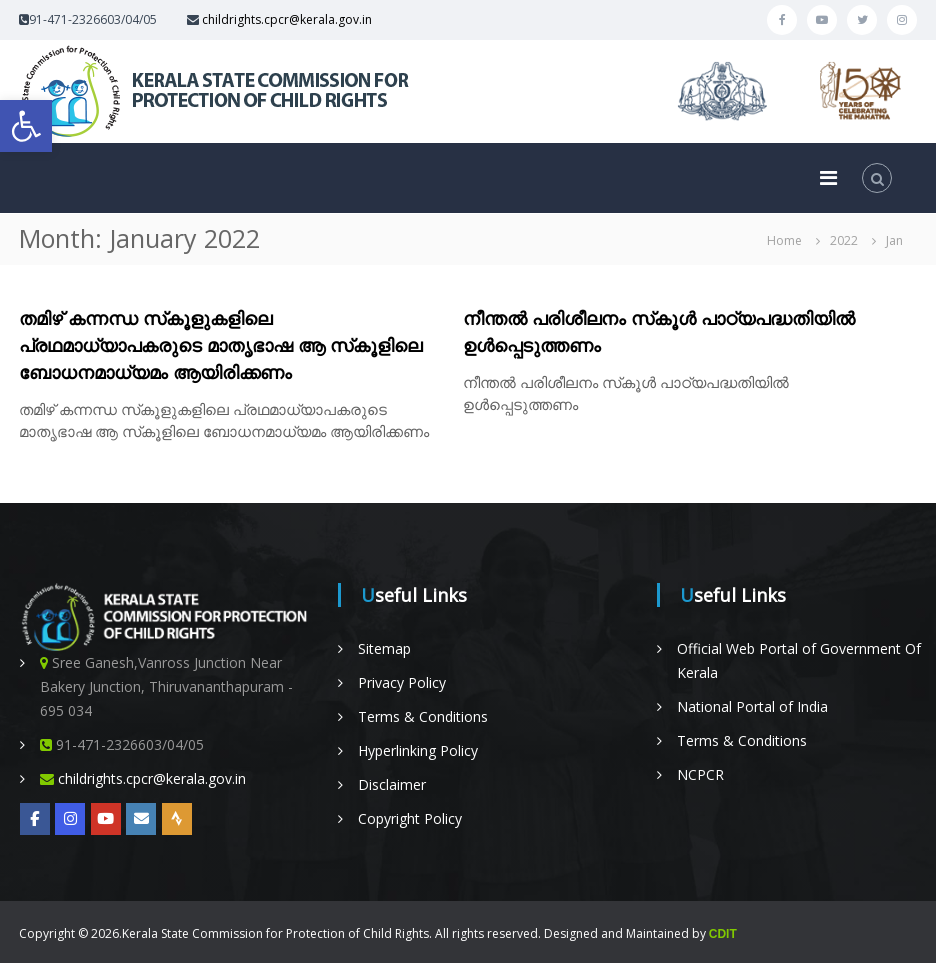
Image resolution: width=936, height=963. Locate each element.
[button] (26, 126)
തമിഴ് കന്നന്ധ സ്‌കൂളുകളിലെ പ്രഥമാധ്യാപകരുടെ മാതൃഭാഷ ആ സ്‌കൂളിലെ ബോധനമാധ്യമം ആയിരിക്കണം (220, 345)
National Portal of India (752, 706)
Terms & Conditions (423, 716)
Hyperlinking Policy (418, 750)
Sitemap (384, 648)
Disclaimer (392, 784)
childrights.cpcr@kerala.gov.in (287, 19)
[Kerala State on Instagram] (70, 819)
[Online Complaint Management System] (141, 819)
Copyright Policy (410, 818)
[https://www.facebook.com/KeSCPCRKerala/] (35, 819)
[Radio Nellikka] (177, 819)
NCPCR (700, 774)
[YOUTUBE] (106, 819)
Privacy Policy (402, 682)
